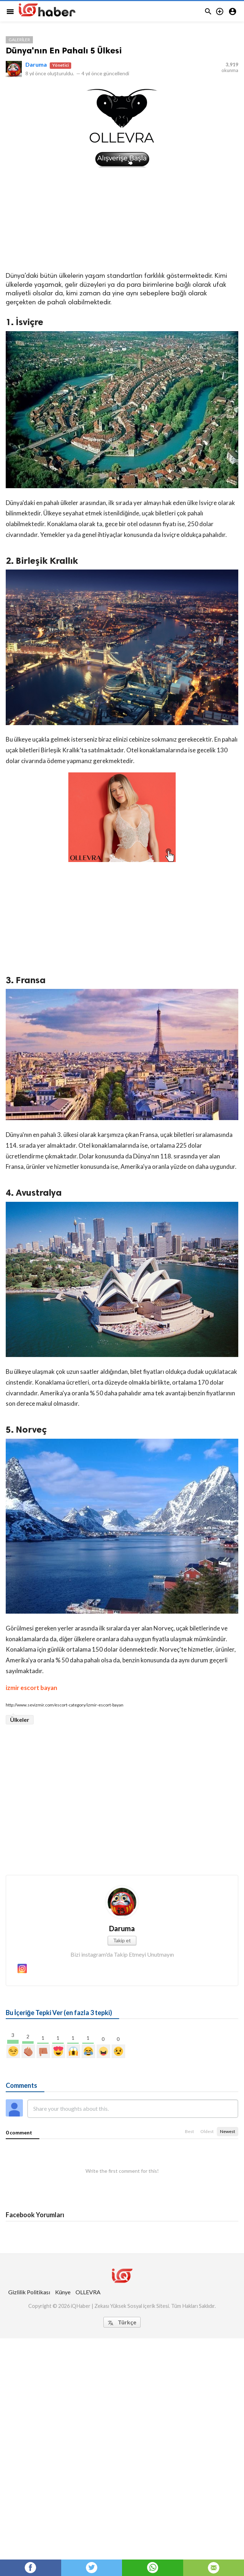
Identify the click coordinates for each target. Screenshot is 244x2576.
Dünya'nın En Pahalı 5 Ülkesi (64, 50)
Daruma (36, 64)
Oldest (207, 2131)
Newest (227, 2131)
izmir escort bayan (31, 1687)
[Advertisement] (122, 219)
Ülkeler (19, 1719)
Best (189, 2131)
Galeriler (19, 39)
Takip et (122, 1940)
